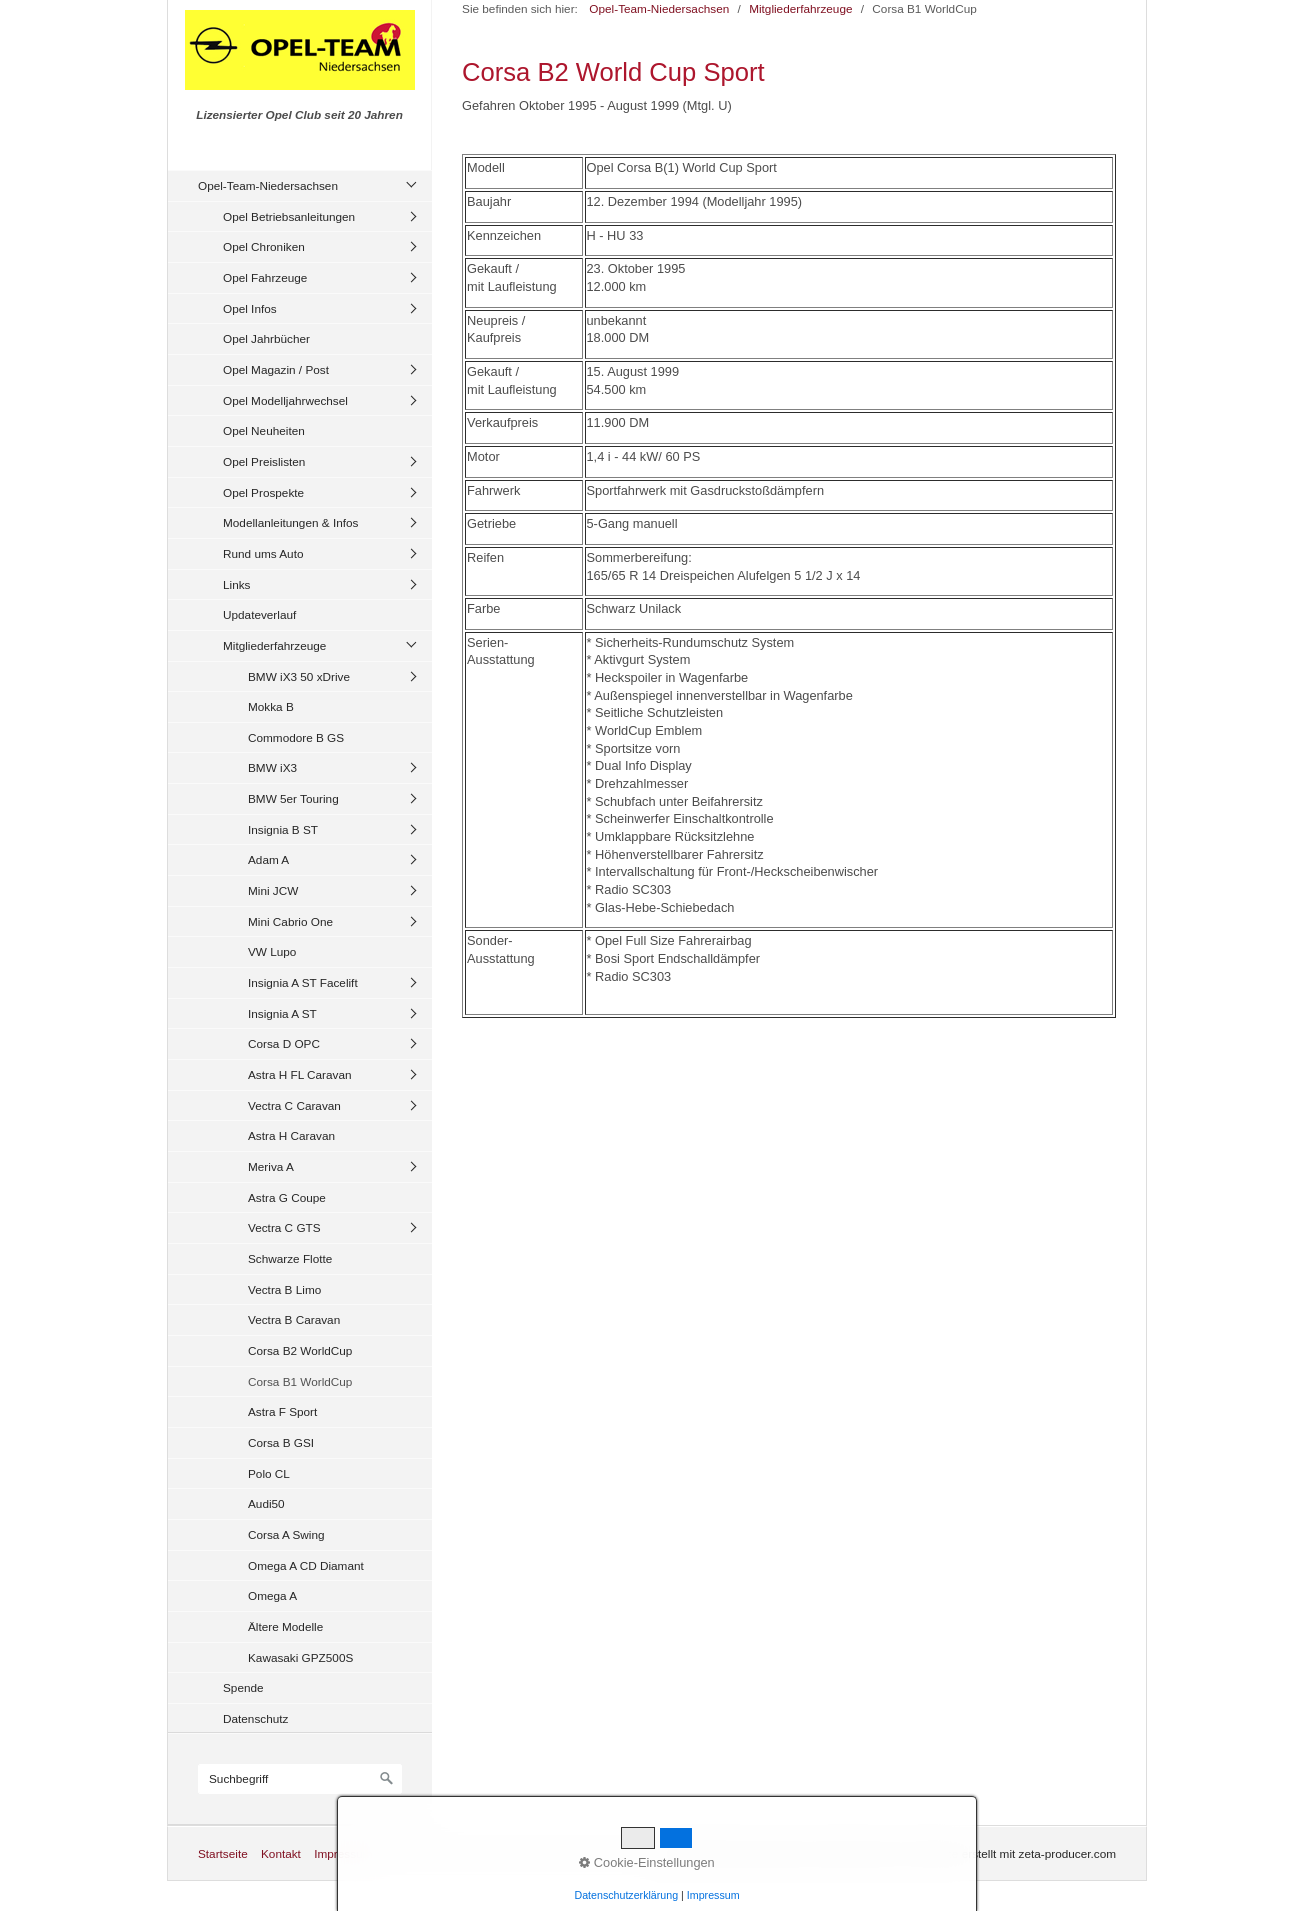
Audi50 (266, 1503)
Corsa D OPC (284, 1043)
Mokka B (271, 706)
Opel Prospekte (263, 492)
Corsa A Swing (286, 1534)
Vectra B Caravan (294, 1319)
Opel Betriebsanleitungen (289, 216)
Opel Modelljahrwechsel (285, 400)
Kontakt (281, 1853)
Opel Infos (250, 308)
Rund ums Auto (263, 553)
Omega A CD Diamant (306, 1565)
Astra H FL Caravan (300, 1074)
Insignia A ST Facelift (303, 982)
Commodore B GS (296, 737)
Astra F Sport (282, 1411)
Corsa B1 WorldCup (300, 1381)
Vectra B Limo (284, 1289)
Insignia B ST (283, 829)
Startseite (223, 1853)
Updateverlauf (259, 614)
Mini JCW (273, 890)
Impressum (343, 1853)
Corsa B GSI (281, 1442)
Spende (243, 1687)
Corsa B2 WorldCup (300, 1350)
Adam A (268, 859)
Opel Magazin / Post (276, 369)
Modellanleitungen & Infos (290, 522)
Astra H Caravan (291, 1135)
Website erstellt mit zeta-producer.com (1016, 1853)
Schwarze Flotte (290, 1258)
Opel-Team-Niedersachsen (268, 185)
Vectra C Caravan (294, 1105)
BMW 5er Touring (293, 798)
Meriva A (271, 1166)
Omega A (272, 1595)
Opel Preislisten (264, 461)
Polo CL (269, 1473)
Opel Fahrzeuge (265, 277)
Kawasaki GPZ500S (300, 1657)
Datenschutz (255, 1718)
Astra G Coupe (287, 1197)
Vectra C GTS (284, 1227)
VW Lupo (272, 951)
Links (236, 584)
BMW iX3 (272, 767)
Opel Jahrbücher (266, 338)
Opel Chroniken (264, 246)
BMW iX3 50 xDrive (299, 676)
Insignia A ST (282, 1013)
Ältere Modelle (285, 1626)
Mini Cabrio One (290, 921)
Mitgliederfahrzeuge (274, 645)
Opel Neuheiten (264, 430)
